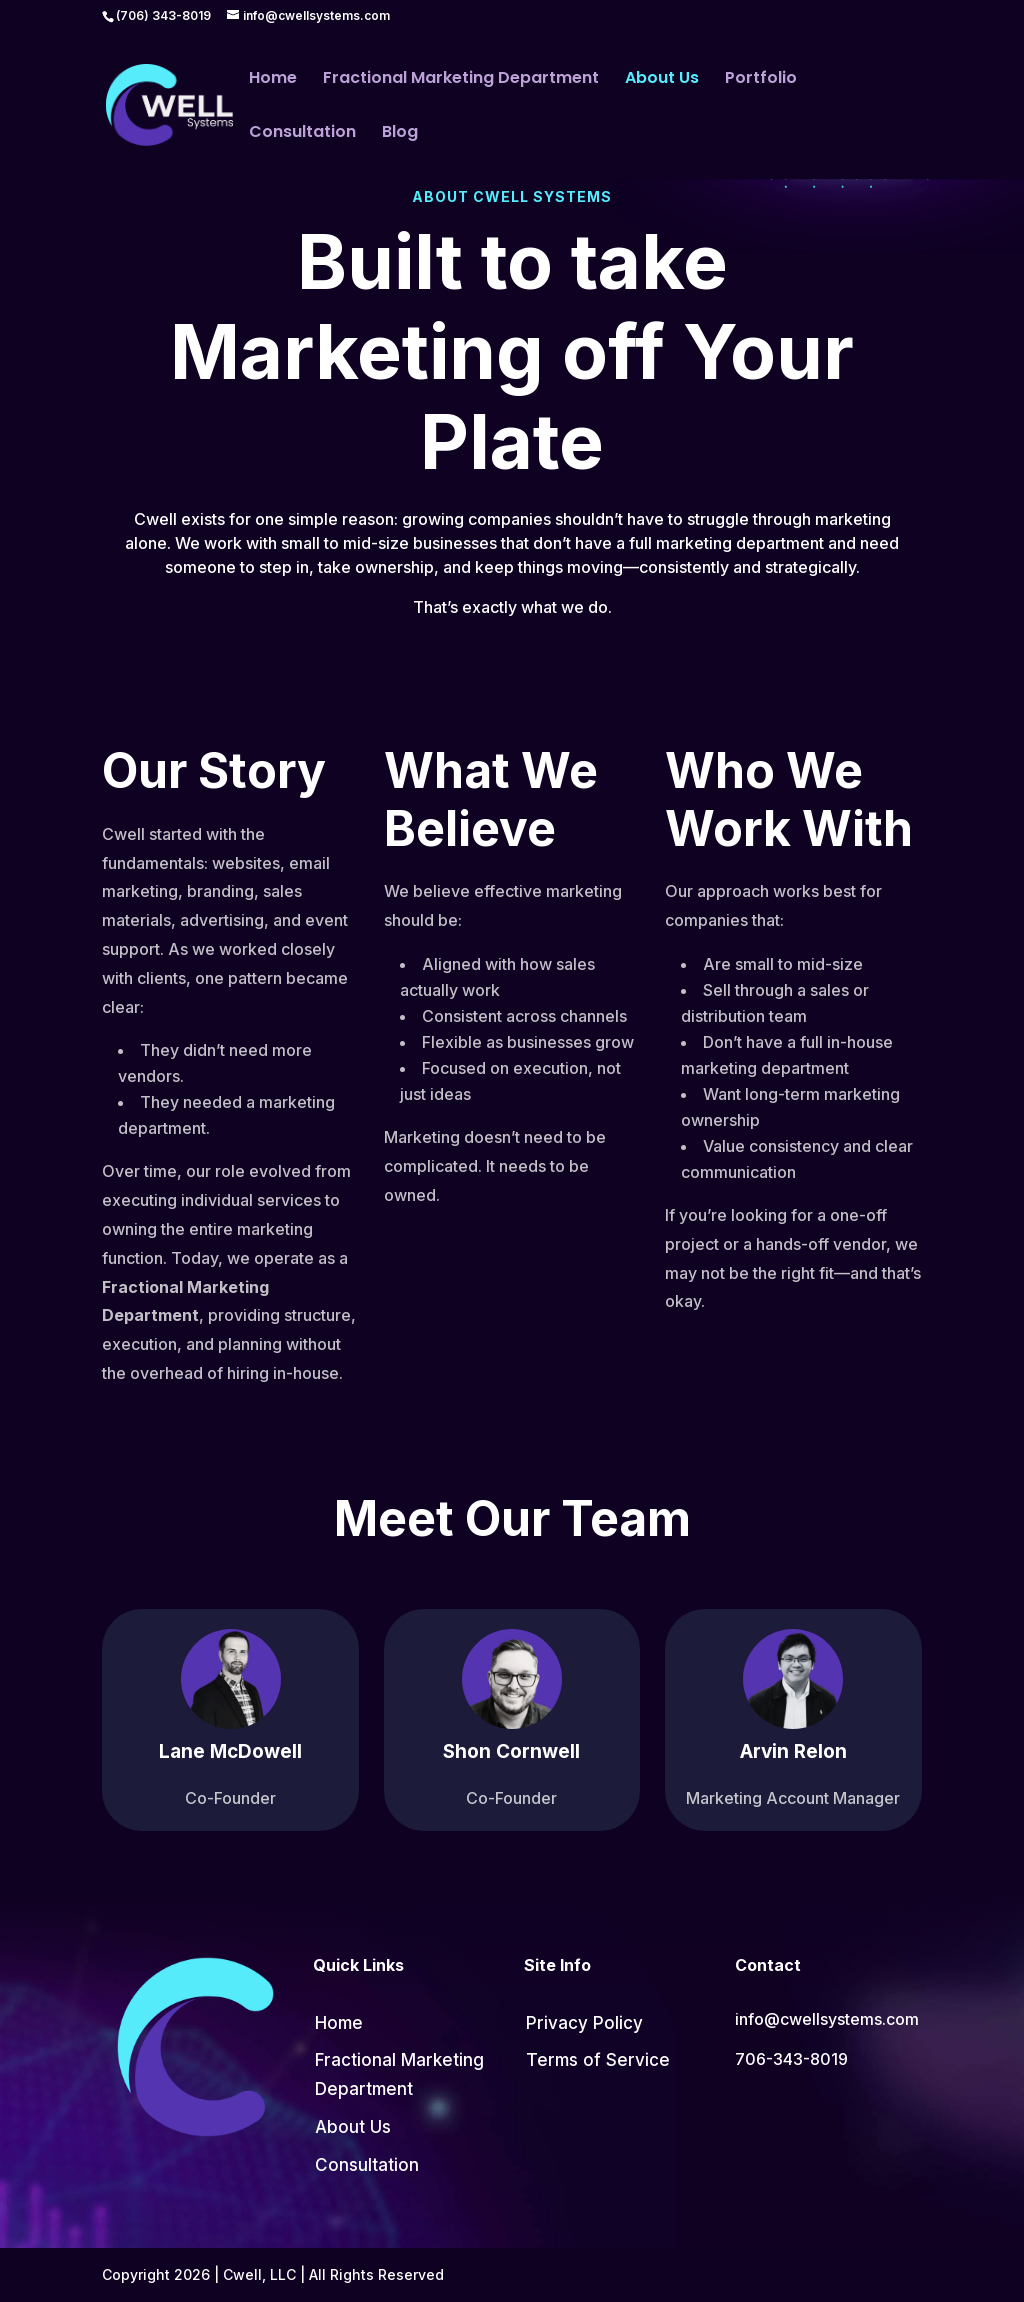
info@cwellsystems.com (827, 2019)
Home (273, 80)
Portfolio (761, 80)
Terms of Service (598, 2060)
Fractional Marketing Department (461, 80)
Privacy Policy (584, 2023)
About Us (662, 80)
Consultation (302, 134)
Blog (400, 134)
